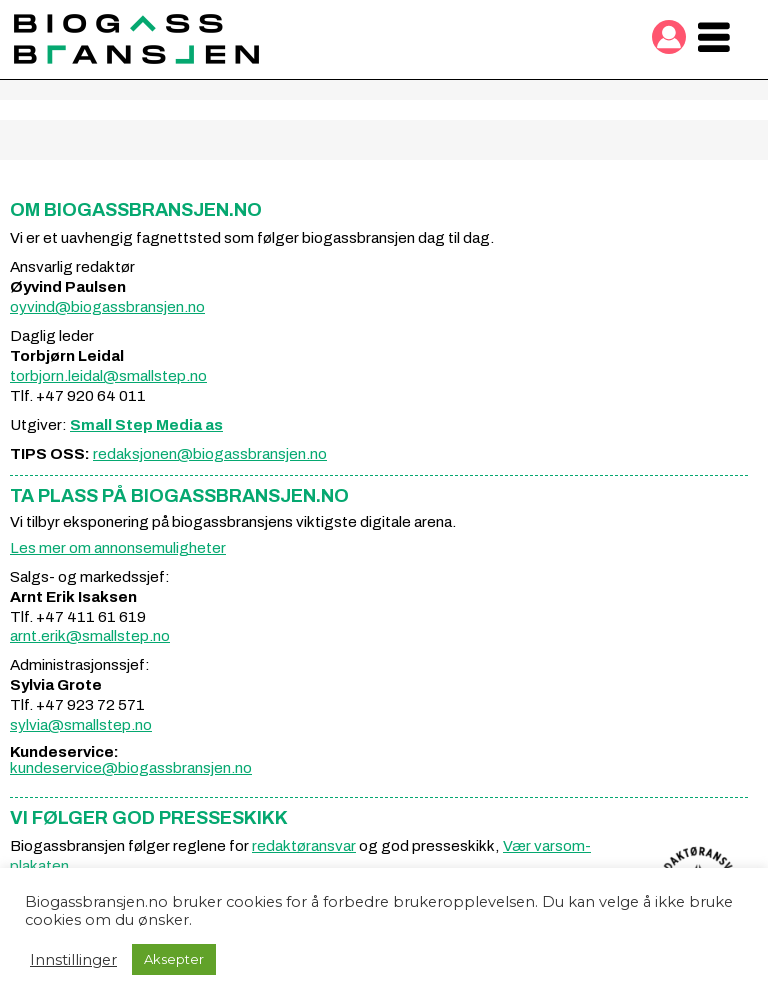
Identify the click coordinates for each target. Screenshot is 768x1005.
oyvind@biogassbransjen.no (107, 307)
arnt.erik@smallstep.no (90, 636)
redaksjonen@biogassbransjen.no (210, 454)
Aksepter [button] (174, 959)
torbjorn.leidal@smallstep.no (108, 376)
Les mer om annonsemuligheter (118, 548)
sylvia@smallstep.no (81, 725)
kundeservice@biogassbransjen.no (131, 768)
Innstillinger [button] (73, 960)
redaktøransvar (304, 846)
